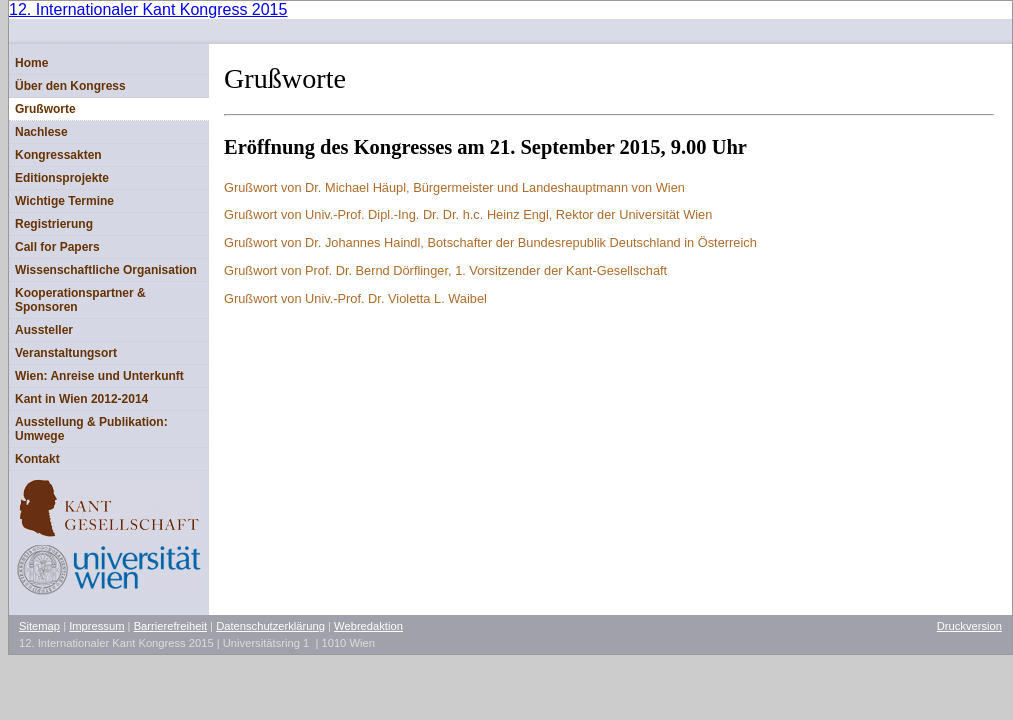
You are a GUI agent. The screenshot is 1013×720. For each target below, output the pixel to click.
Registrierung (54, 224)
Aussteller (44, 330)
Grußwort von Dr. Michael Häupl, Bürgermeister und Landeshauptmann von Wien (454, 187)
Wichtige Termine (64, 201)
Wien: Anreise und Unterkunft (99, 376)
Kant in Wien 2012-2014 (81, 399)
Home (31, 63)
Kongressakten (58, 155)
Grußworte (45, 109)
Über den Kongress (70, 86)
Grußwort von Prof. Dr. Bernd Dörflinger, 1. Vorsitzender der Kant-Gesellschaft (445, 270)
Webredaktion (368, 626)
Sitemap (39, 626)
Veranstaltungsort (66, 353)
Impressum (96, 626)
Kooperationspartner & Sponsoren (80, 300)
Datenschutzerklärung (270, 626)
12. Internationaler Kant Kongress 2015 (148, 9)
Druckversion (969, 626)
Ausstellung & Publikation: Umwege (91, 429)
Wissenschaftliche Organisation (106, 270)
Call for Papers (57, 247)
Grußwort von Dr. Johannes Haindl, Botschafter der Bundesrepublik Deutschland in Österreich (490, 242)
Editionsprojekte (62, 178)
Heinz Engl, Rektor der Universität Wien (468, 214)
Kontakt (37, 459)
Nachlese (41, 132)
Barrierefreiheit (170, 626)
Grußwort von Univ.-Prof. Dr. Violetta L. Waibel (355, 298)
